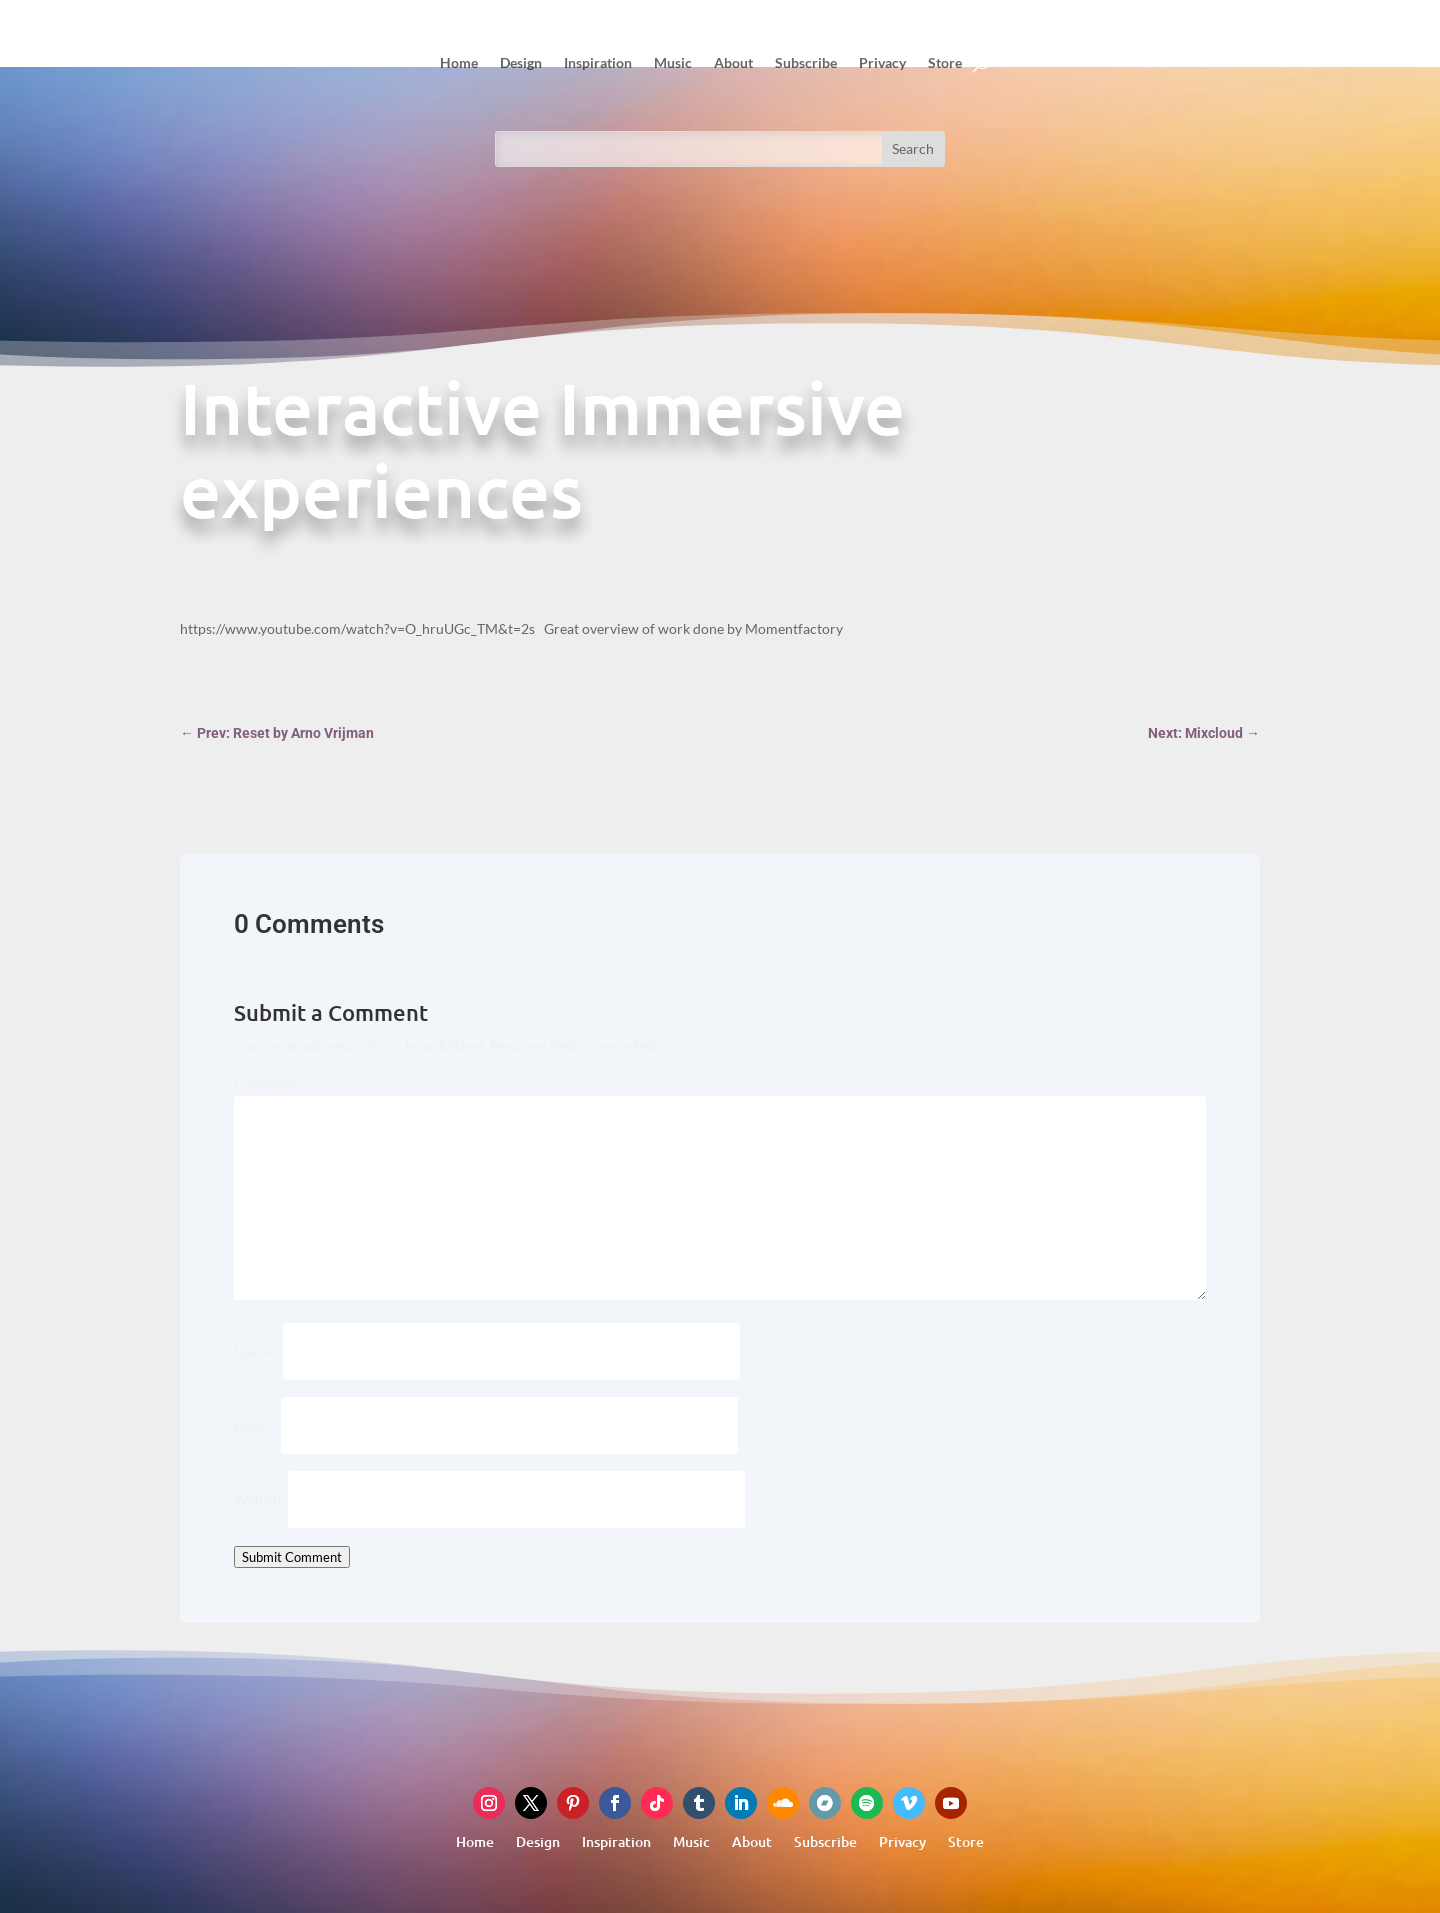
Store (945, 62)
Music (673, 62)
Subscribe (806, 62)
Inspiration (598, 62)
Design (521, 62)
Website (259, 1499)
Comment (269, 1083)
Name (257, 1351)
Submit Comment (292, 1557)
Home (459, 62)
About (733, 62)
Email (256, 1425)
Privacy (882, 62)
